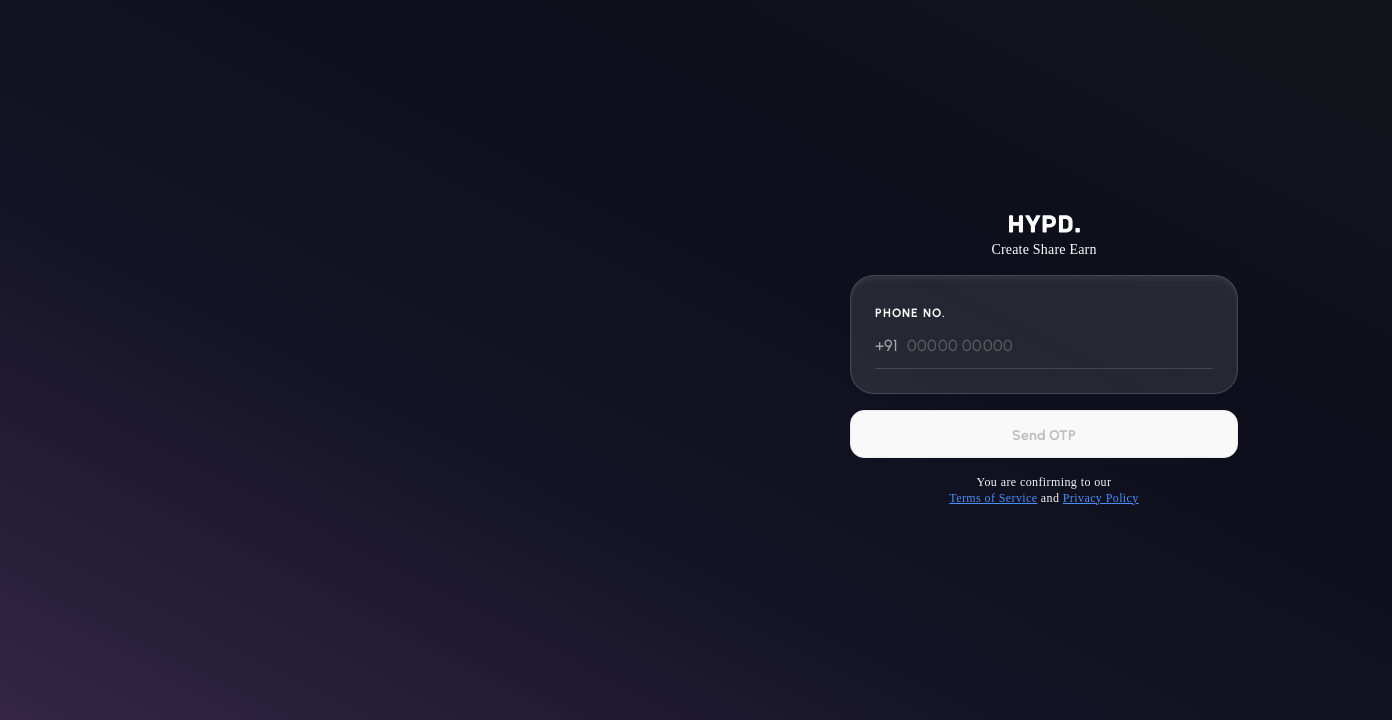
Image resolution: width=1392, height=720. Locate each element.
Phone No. (910, 313)
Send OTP (1044, 435)
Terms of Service (993, 498)
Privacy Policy (1101, 498)
